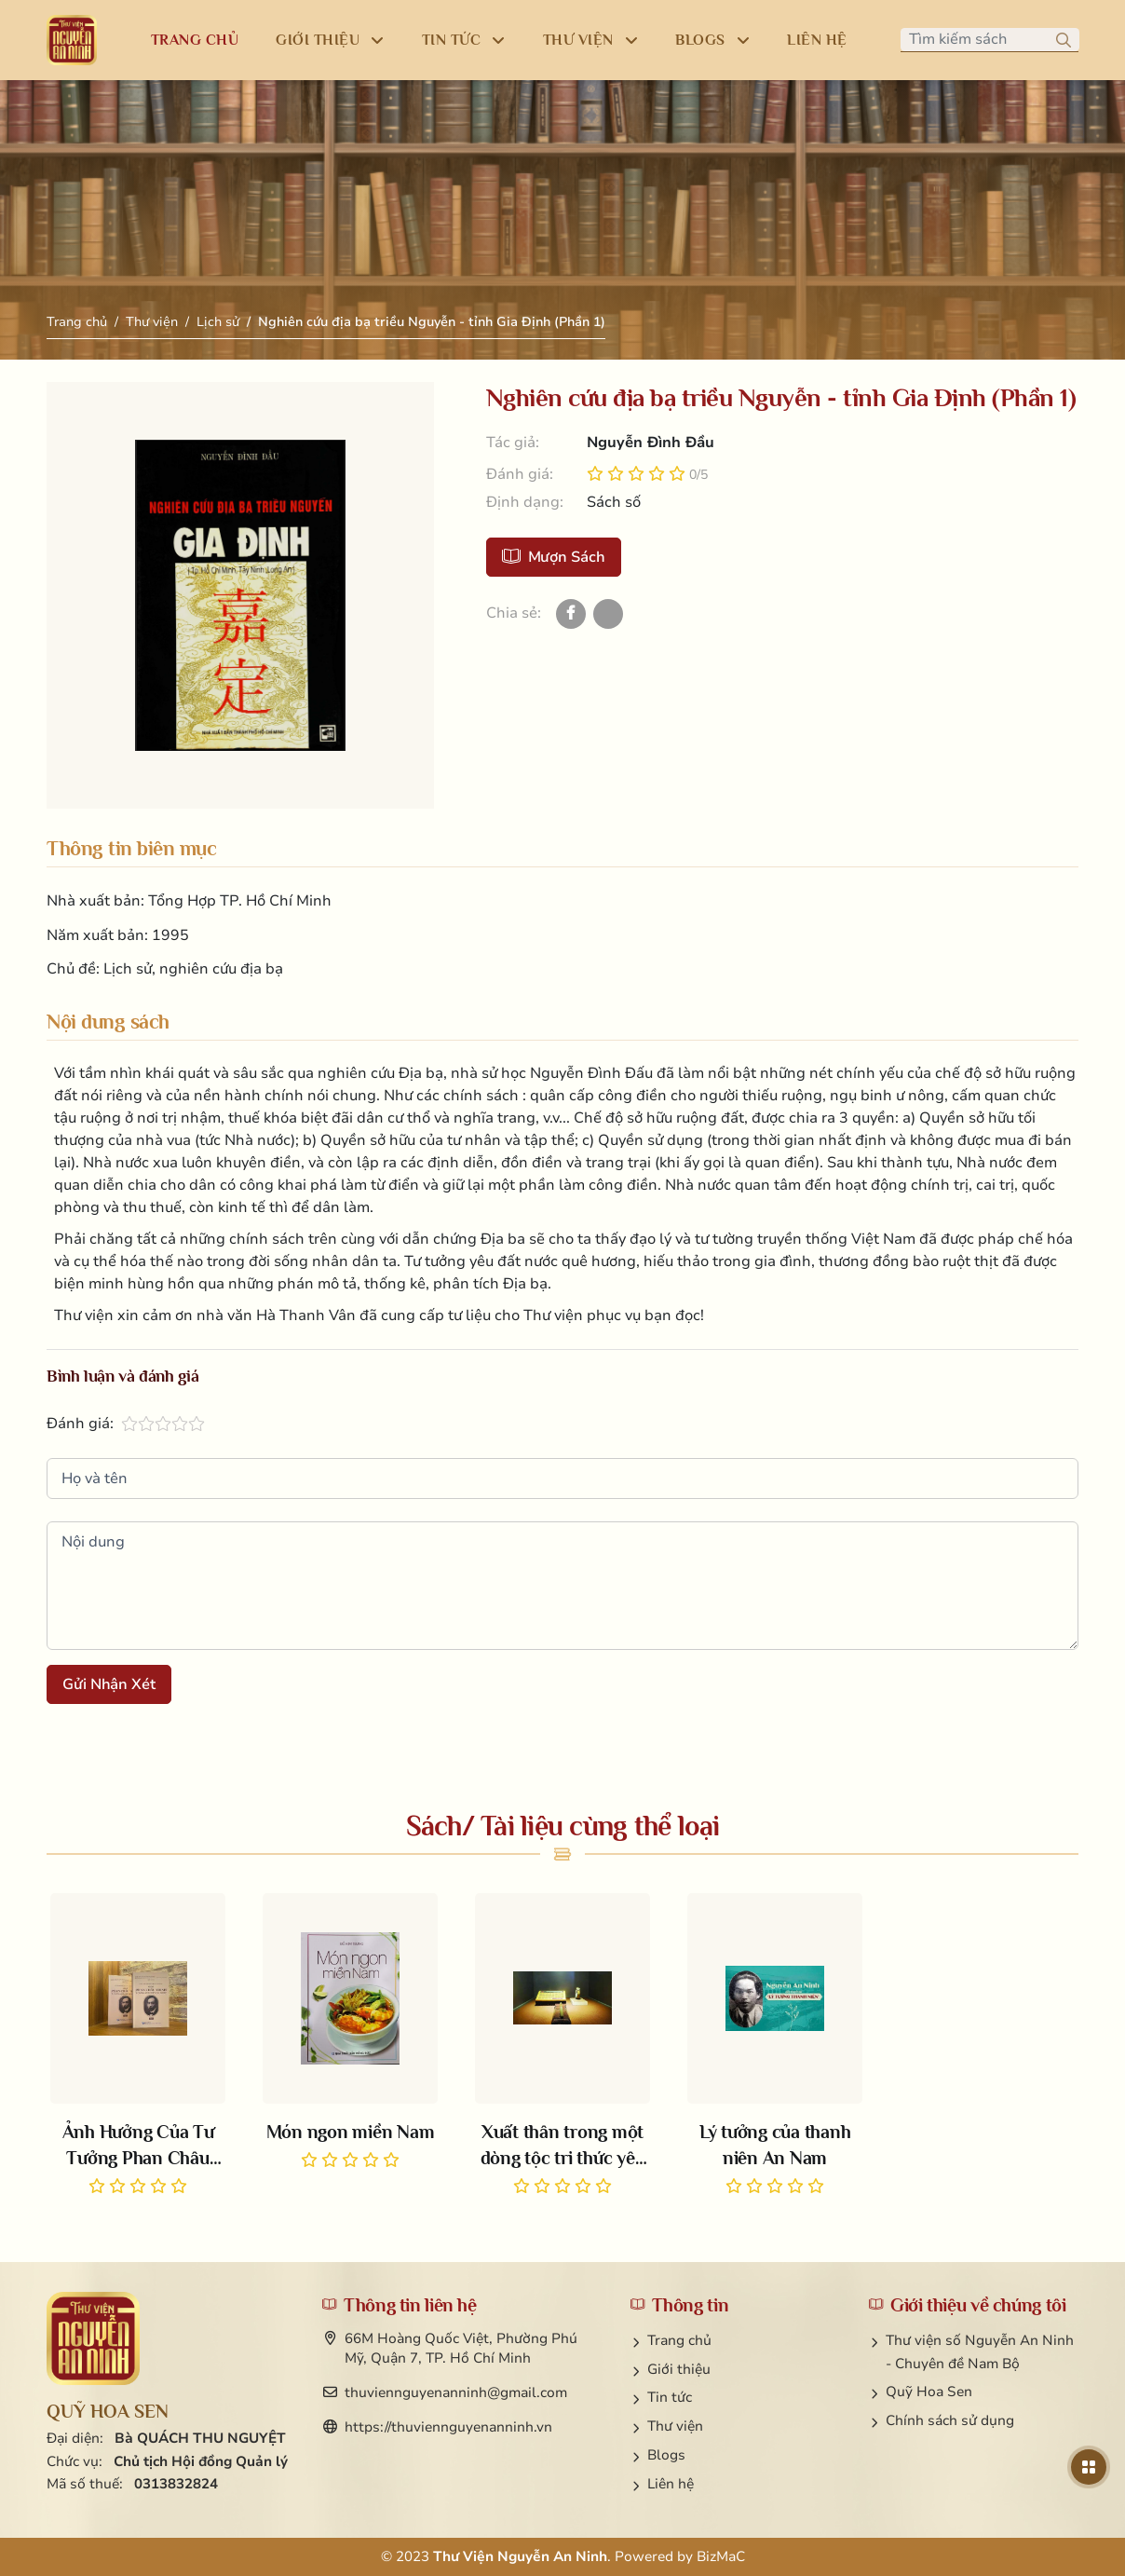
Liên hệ (670, 2483)
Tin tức (669, 2397)
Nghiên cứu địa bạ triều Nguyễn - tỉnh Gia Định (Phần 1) (431, 322)
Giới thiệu (679, 2369)
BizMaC (721, 2556)
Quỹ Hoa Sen (929, 2391)
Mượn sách (553, 557)
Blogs (666, 2455)
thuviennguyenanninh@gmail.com (456, 2392)
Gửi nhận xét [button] (109, 1684)
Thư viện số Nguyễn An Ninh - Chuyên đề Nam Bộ (980, 2352)
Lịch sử (218, 322)
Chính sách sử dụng (950, 2420)
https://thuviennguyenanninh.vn (448, 2427)
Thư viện (152, 322)
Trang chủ (77, 322)
